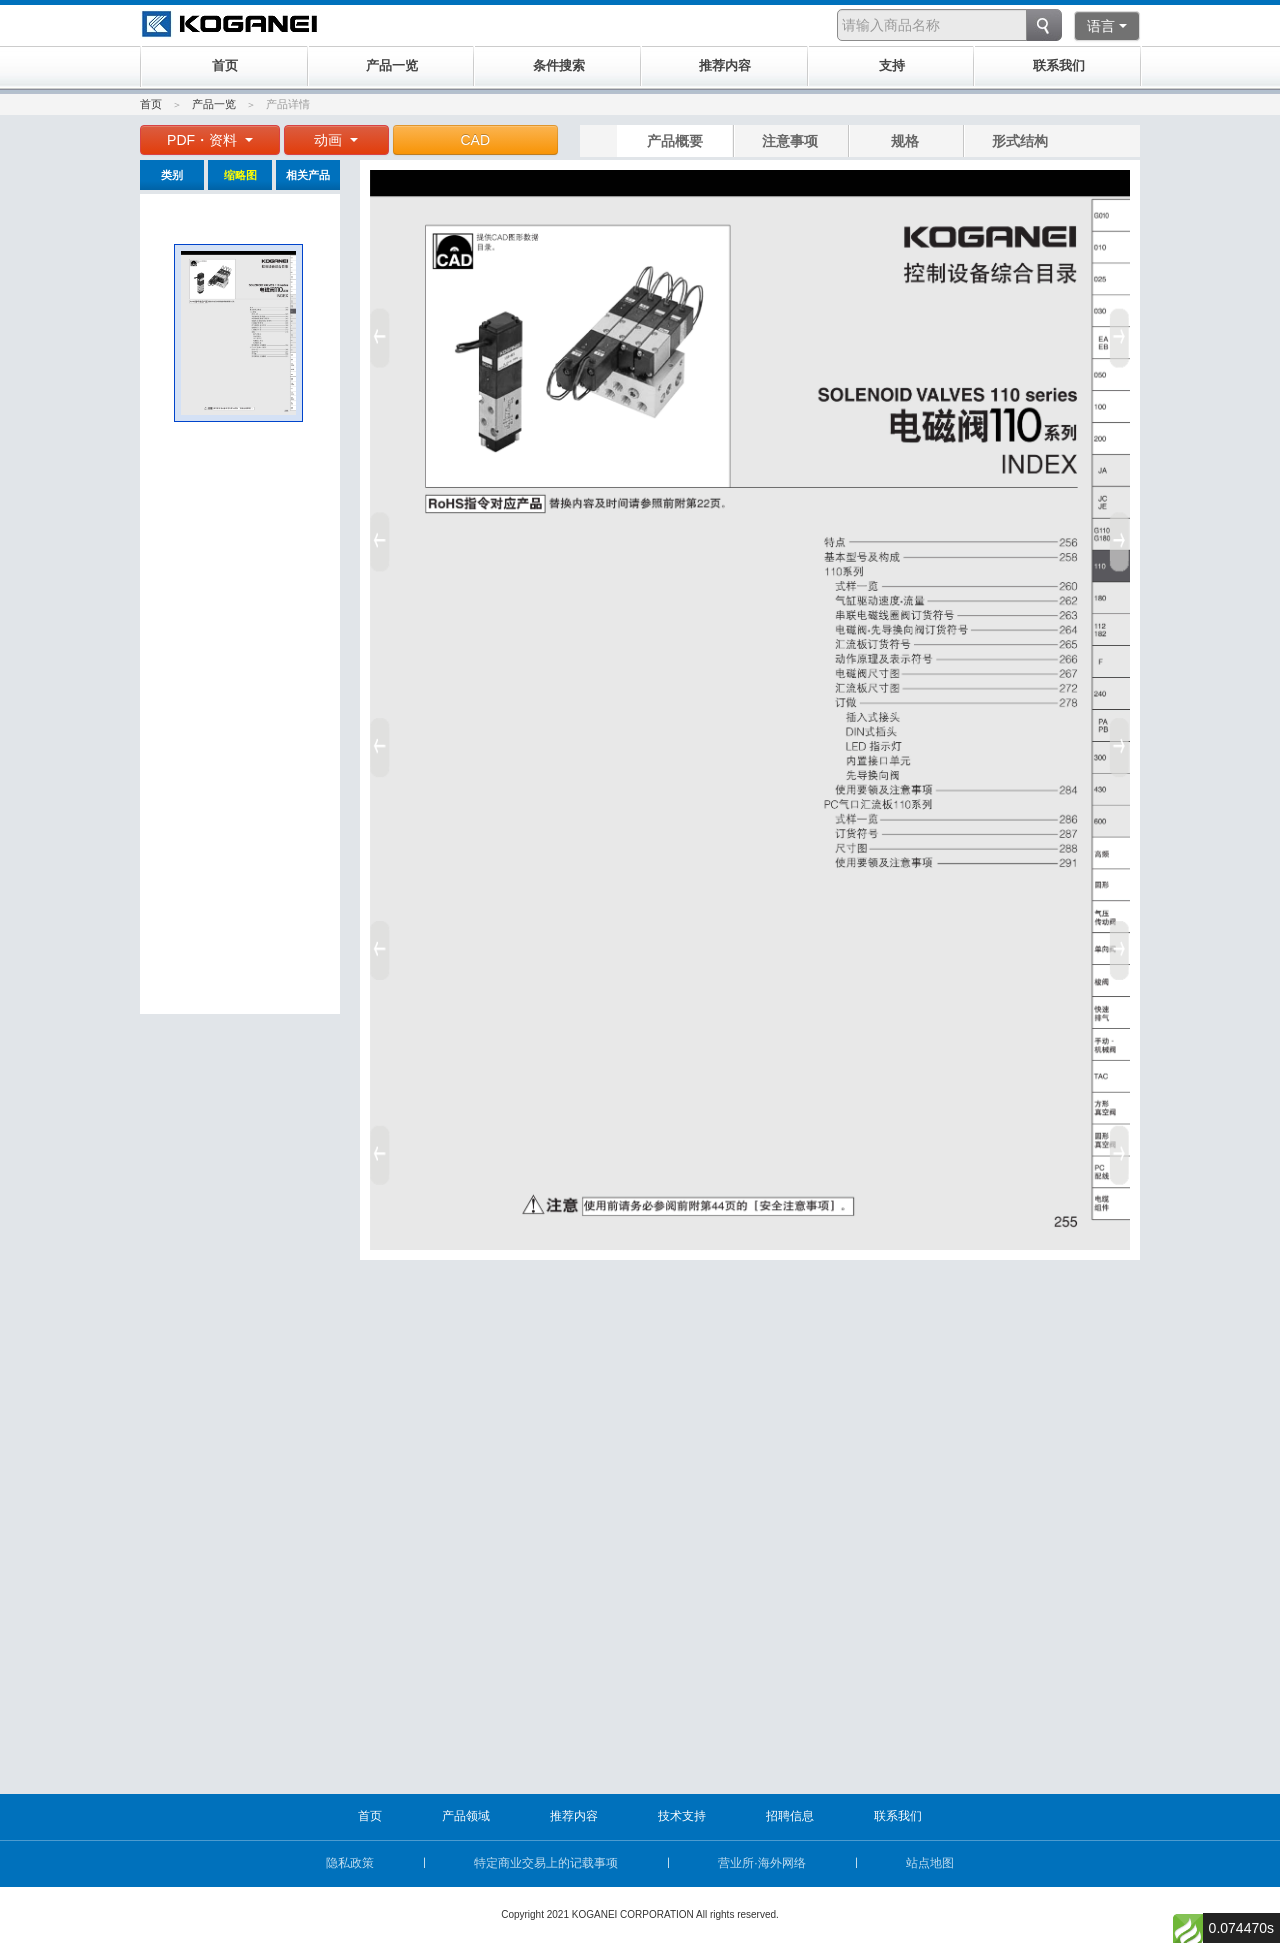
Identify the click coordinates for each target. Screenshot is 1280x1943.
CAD (476, 140)
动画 (336, 140)
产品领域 (466, 1816)
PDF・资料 (210, 140)
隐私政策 (350, 1863)
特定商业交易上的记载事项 (546, 1863)
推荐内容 (574, 1816)
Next (1123, 740)
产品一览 (214, 104)
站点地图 (930, 1863)
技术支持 (682, 1816)
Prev (377, 740)
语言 (1107, 26)
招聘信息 (790, 1816)
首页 (151, 104)
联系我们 (898, 1816)
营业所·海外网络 (761, 1863)
